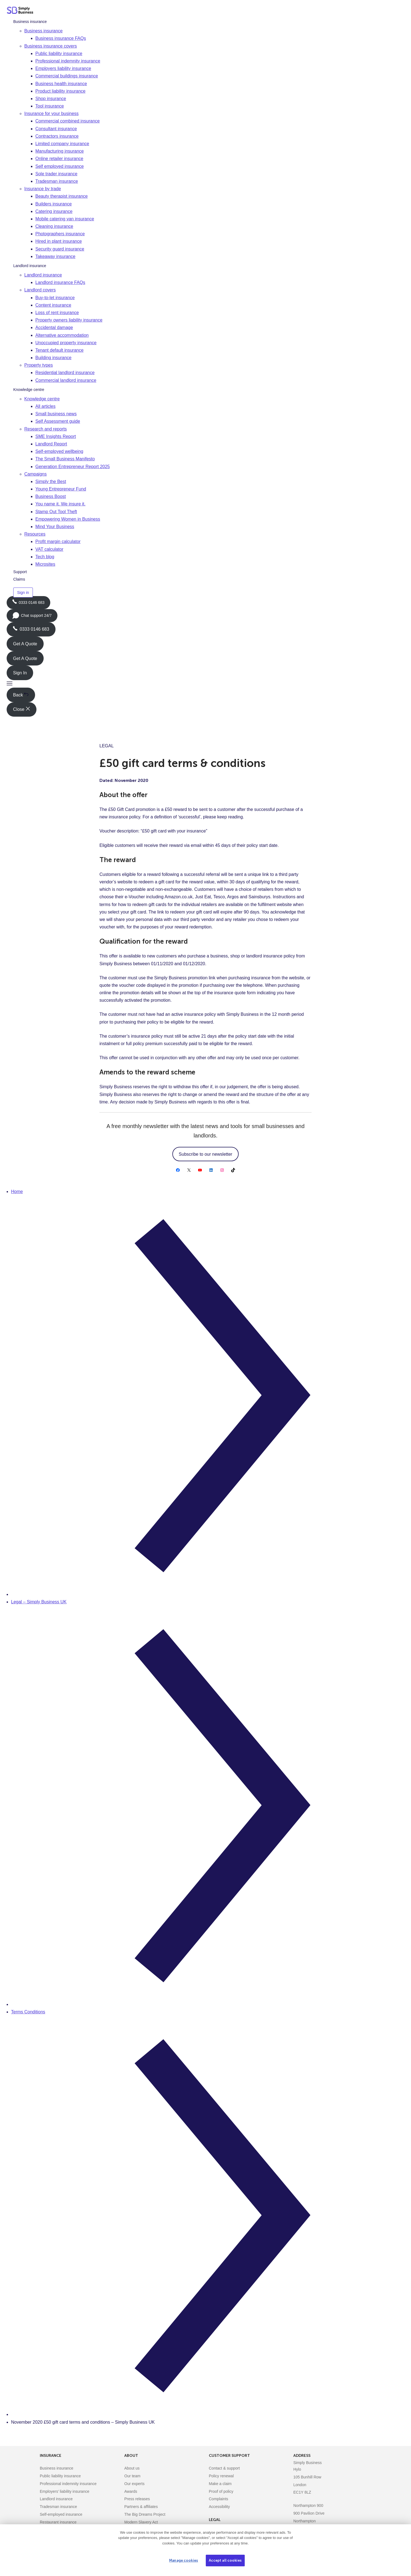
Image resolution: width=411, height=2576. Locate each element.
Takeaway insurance (55, 256)
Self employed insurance (59, 166)
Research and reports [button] (45, 429)
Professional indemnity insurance (67, 61)
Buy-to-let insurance (55, 297)
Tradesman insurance (56, 181)
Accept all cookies (225, 2560)
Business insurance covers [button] (50, 46)
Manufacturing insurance (59, 151)
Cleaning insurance (54, 226)
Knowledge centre (28, 389)
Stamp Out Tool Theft (56, 511)
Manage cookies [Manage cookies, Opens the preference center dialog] (183, 2560)
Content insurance (53, 305)
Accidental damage (54, 327)
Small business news (56, 413)
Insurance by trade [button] (42, 188)
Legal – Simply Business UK (39, 1601)
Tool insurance (49, 106)
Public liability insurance (58, 53)
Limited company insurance (62, 143)
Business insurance (30, 21)
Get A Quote (25, 643)
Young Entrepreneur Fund (60, 489)
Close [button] (21, 709)
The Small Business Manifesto (65, 458)
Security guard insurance (59, 249)
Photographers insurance (60, 233)
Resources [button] (34, 534)
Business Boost (50, 496)
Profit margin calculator (58, 541)
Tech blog (44, 556)
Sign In (20, 672)
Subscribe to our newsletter (205, 1154)
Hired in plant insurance (58, 241)
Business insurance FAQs (60, 38)
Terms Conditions (28, 2011)
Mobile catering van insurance (64, 218)
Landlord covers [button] (40, 290)
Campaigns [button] (35, 474)
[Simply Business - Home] (21, 11)
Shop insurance (50, 98)
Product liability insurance (60, 91)
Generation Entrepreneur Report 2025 (72, 466)
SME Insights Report (55, 436)
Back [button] (20, 694)
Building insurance (53, 357)
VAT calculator (49, 549)
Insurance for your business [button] (51, 113)
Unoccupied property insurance (65, 342)
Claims (19, 579)
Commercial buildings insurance (66, 76)
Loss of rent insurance (57, 312)
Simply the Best (50, 481)
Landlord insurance (29, 265)
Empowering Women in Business (67, 519)
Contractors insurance (57, 136)
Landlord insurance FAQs (60, 282)
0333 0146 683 (28, 604)
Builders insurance (53, 204)
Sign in (23, 592)
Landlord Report (51, 444)
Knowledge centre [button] (42, 398)
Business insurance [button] (43, 30)
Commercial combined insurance (67, 121)
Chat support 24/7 (32, 617)
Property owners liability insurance (68, 320)
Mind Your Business (54, 526)
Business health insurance (61, 83)
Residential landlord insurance (64, 372)
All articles (45, 406)
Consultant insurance (56, 128)
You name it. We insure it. (60, 504)
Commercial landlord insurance (65, 380)
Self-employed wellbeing (59, 451)
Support (20, 572)
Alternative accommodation (62, 335)
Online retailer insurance (59, 158)
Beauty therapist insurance (61, 196)
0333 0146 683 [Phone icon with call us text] (31, 629)
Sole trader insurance (56, 173)
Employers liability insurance (63, 68)
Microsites (45, 564)
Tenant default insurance (59, 350)
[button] (9, 684)
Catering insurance (53, 211)
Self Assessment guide (57, 421)
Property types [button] (38, 365)
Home (17, 1191)
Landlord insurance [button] (43, 275)
